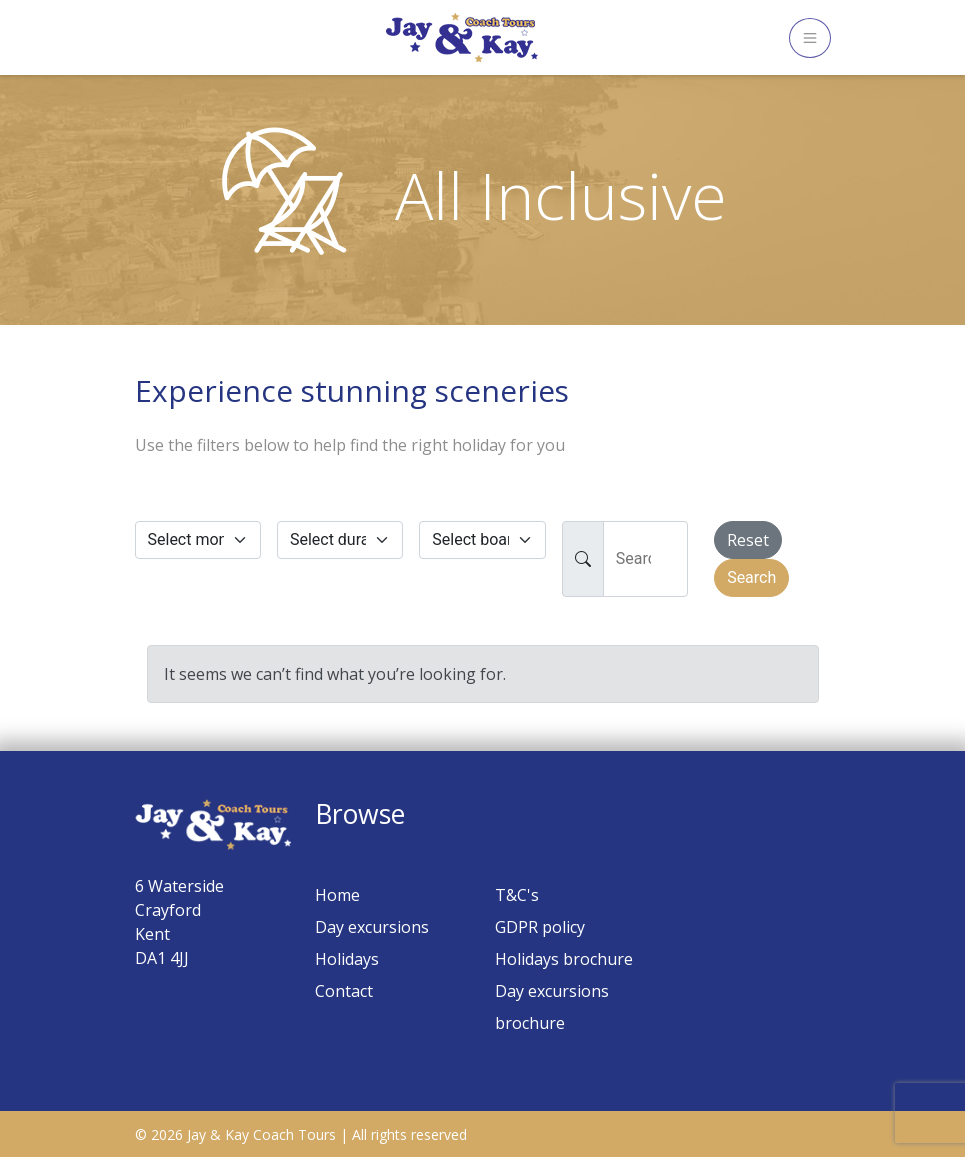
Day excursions (372, 927)
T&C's (517, 895)
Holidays (347, 959)
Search (751, 577)
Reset (748, 540)
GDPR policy (540, 927)
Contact (344, 991)
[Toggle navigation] (810, 38)
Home (337, 895)
